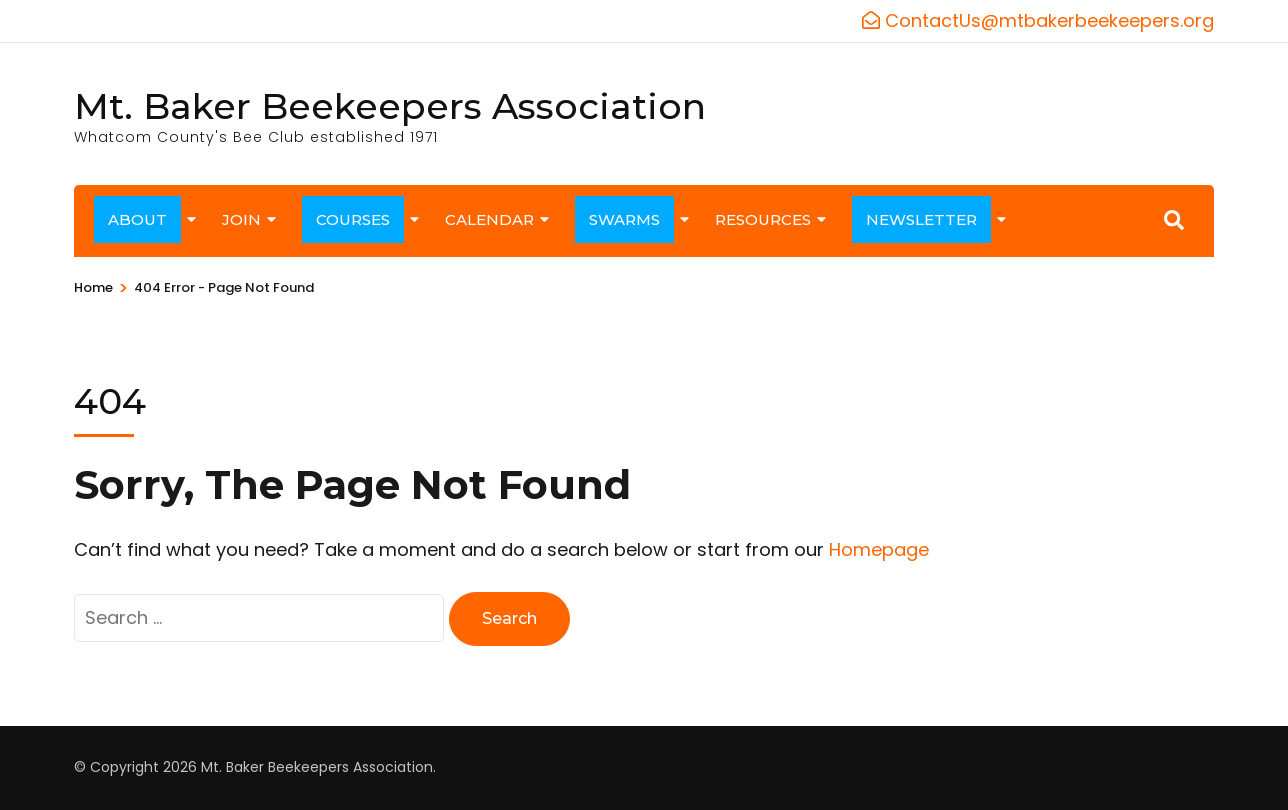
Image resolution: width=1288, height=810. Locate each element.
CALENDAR (489, 219)
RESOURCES (763, 219)
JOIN (241, 219)
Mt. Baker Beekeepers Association (390, 106)
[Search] (1174, 220)
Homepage (879, 549)
